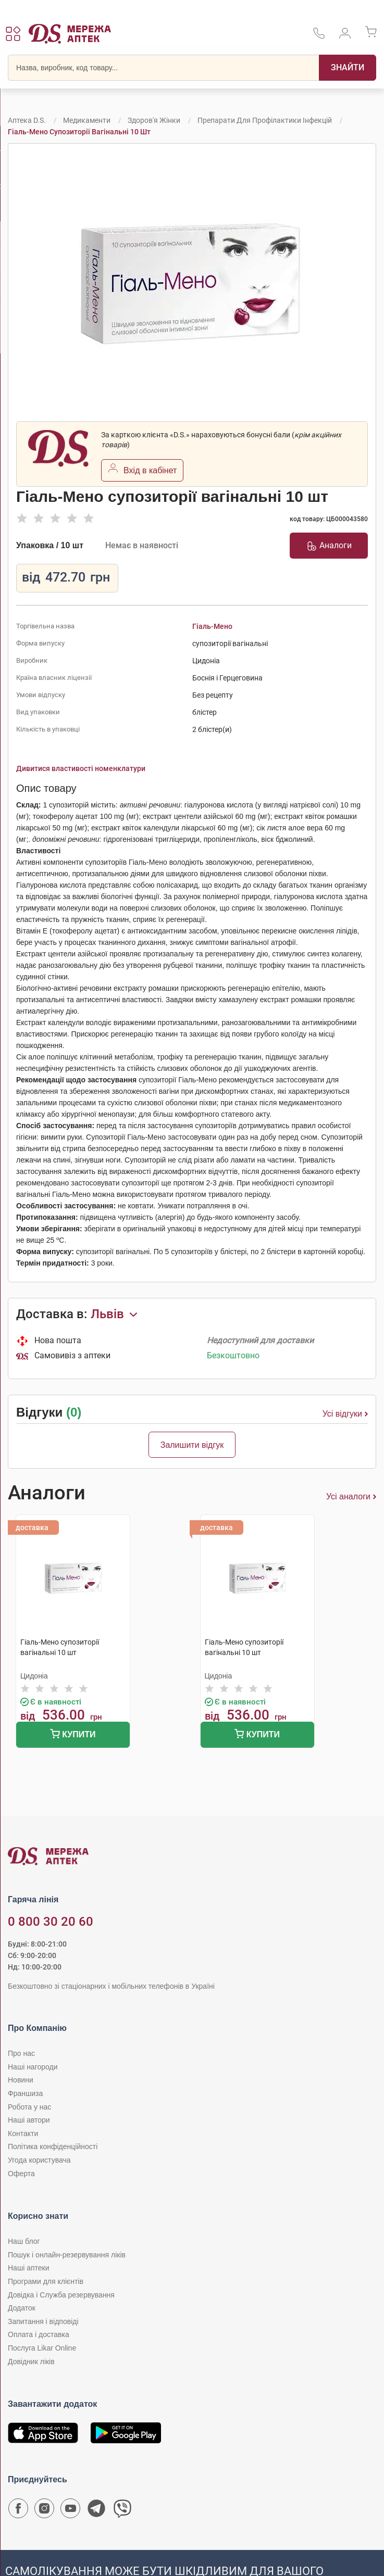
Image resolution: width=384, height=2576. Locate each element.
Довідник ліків (31, 2361)
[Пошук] (347, 68)
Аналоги (329, 545)
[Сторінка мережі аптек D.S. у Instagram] (44, 2511)
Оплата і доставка (38, 2334)
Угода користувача (39, 2160)
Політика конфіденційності (52, 2146)
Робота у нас (29, 2107)
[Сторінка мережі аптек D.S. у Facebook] (18, 2511)
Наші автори (29, 2120)
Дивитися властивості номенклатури (80, 768)
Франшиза (25, 2093)
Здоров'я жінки (154, 120)
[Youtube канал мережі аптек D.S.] (70, 2511)
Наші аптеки (28, 2268)
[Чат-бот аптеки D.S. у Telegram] (96, 2511)
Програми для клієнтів (45, 2281)
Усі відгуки (345, 1414)
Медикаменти (86, 120)
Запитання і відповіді (43, 2321)
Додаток (21, 2308)
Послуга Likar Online (42, 2348)
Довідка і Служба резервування (61, 2295)
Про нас (21, 2053)
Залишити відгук (192, 1445)
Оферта (21, 2173)
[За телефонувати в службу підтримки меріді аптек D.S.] (319, 36)
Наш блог (24, 2241)
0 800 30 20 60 (50, 1921)
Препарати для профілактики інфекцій (264, 120)
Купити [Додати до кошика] (72, 1735)
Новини (20, 2080)
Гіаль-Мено (212, 626)
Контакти (23, 2133)
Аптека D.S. (27, 120)
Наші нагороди (32, 2067)
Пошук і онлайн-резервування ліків (67, 2255)
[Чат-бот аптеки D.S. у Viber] (122, 2511)
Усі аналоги (351, 1496)
